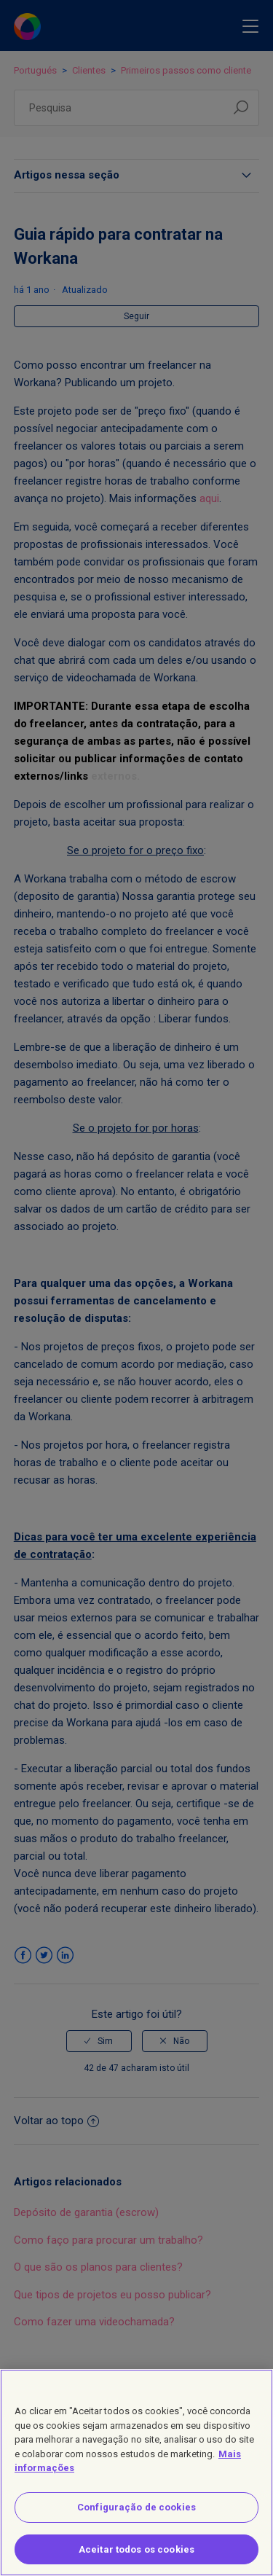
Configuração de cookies (136, 2516)
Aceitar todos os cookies (136, 2558)
